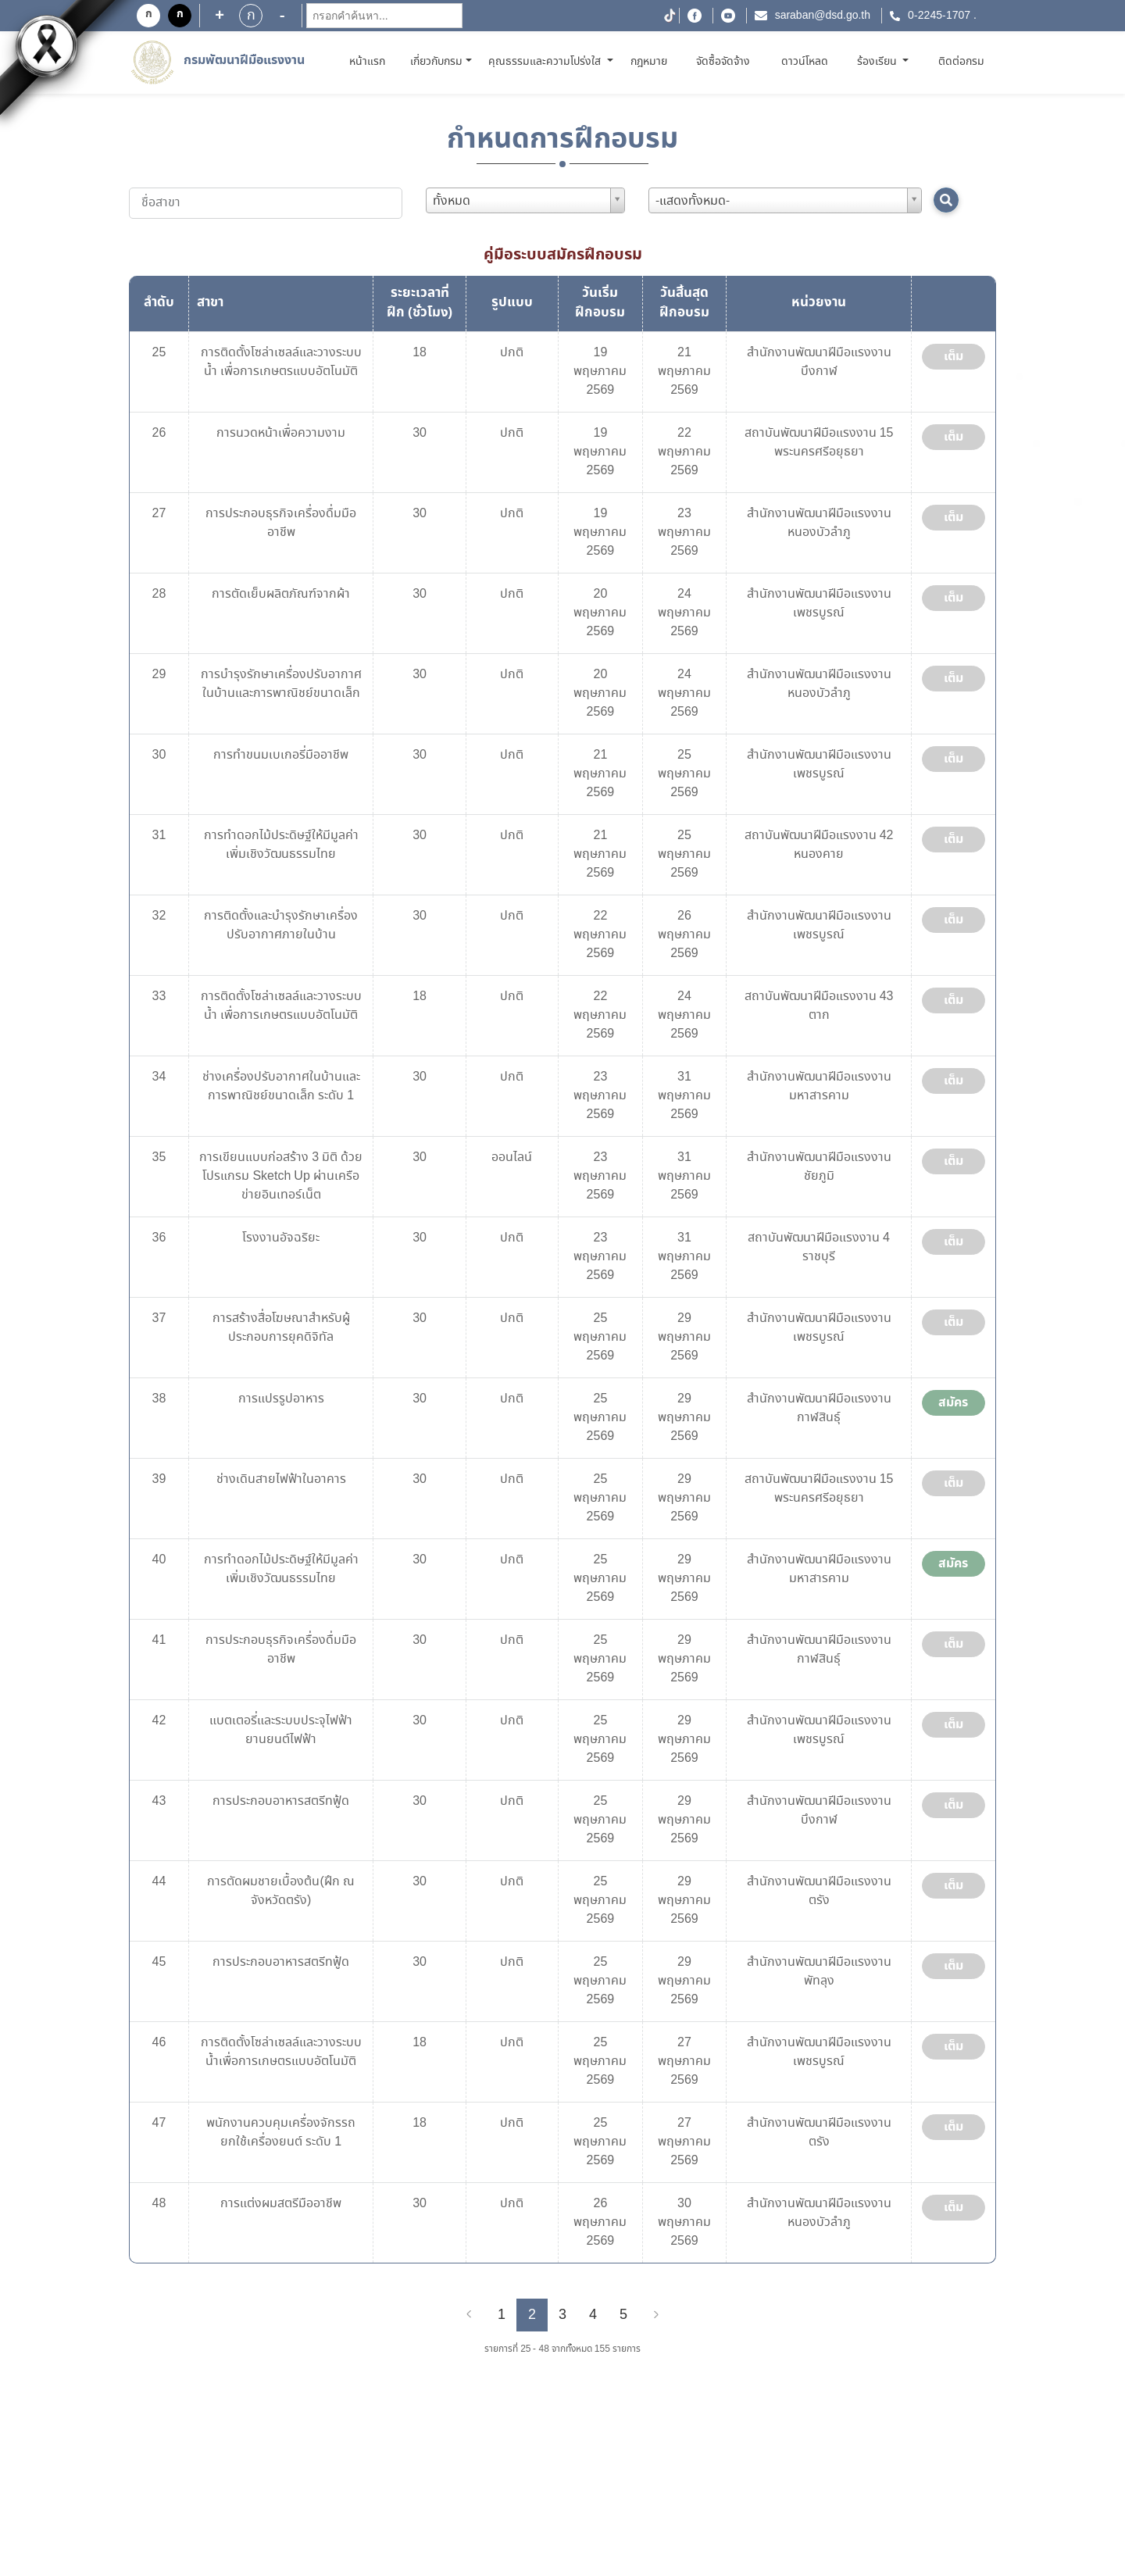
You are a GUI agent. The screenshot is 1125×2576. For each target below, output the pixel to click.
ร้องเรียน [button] (878, 62)
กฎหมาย (648, 62)
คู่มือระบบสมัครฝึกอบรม (563, 254)
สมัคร (953, 1402)
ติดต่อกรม (961, 62)
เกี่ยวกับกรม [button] (436, 62)
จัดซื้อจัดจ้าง (723, 62)
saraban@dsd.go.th (822, 15)
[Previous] (469, 2315)
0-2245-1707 (939, 15)
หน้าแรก (370, 61)
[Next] (656, 2315)
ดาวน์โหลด (804, 62)
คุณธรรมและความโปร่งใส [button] (546, 62)
